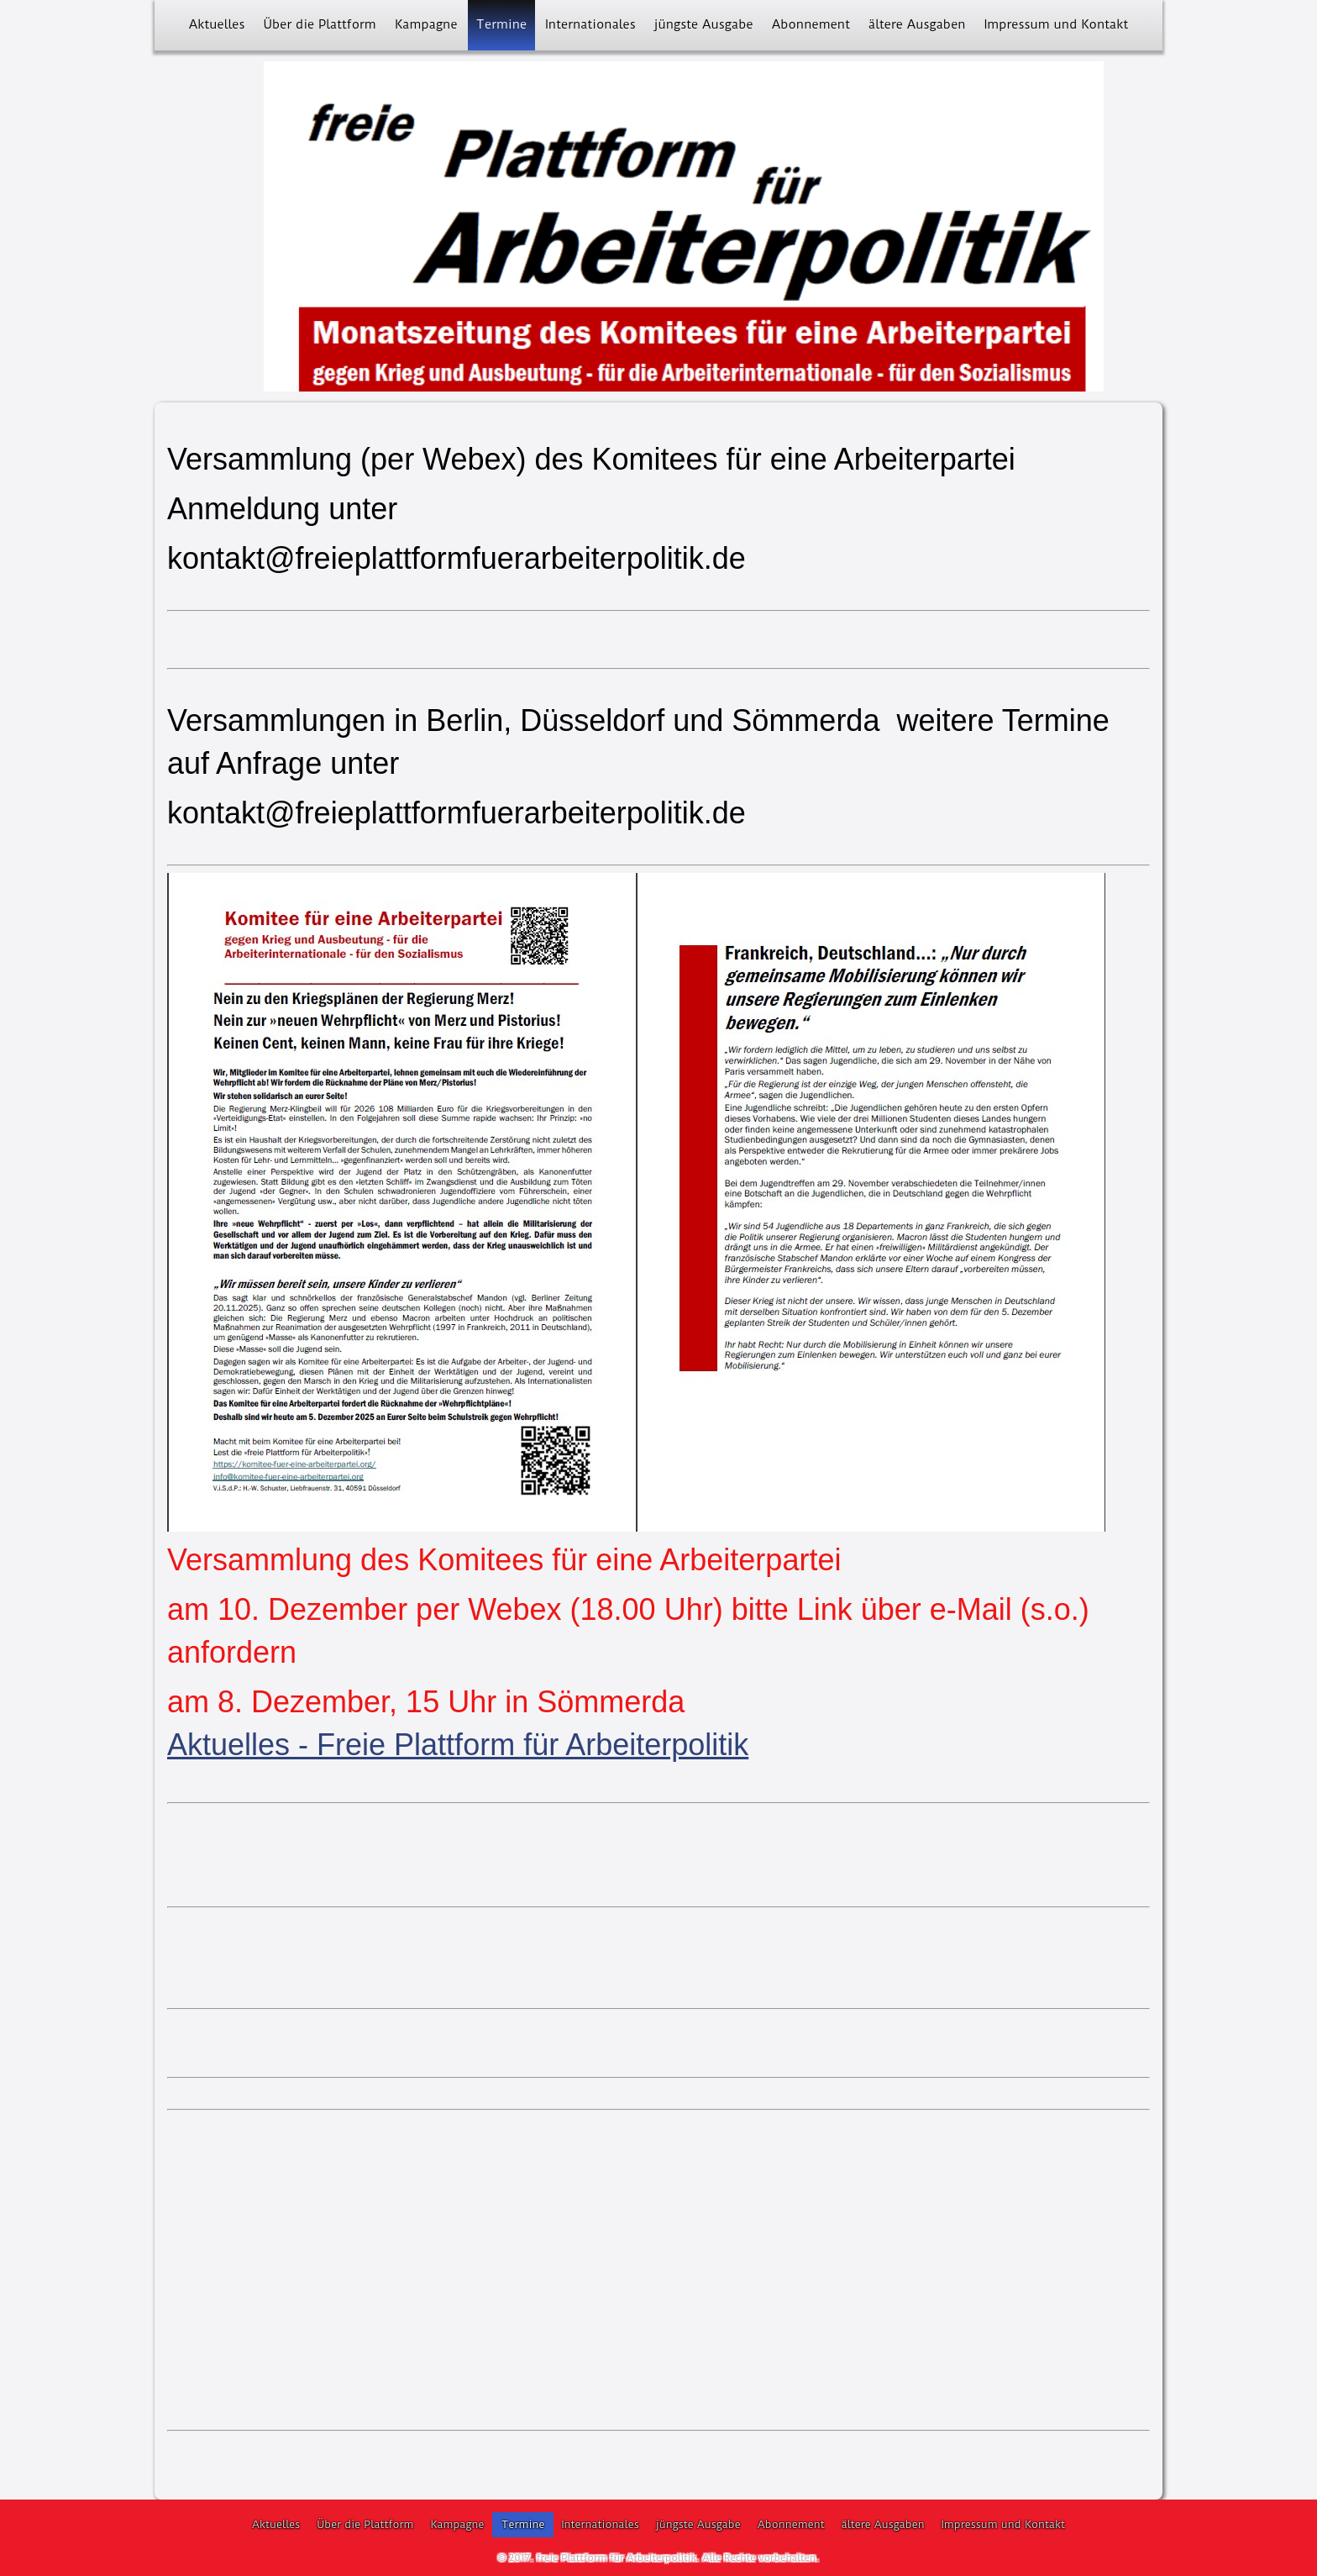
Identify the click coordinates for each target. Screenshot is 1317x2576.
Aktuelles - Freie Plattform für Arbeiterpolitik (457, 1744)
